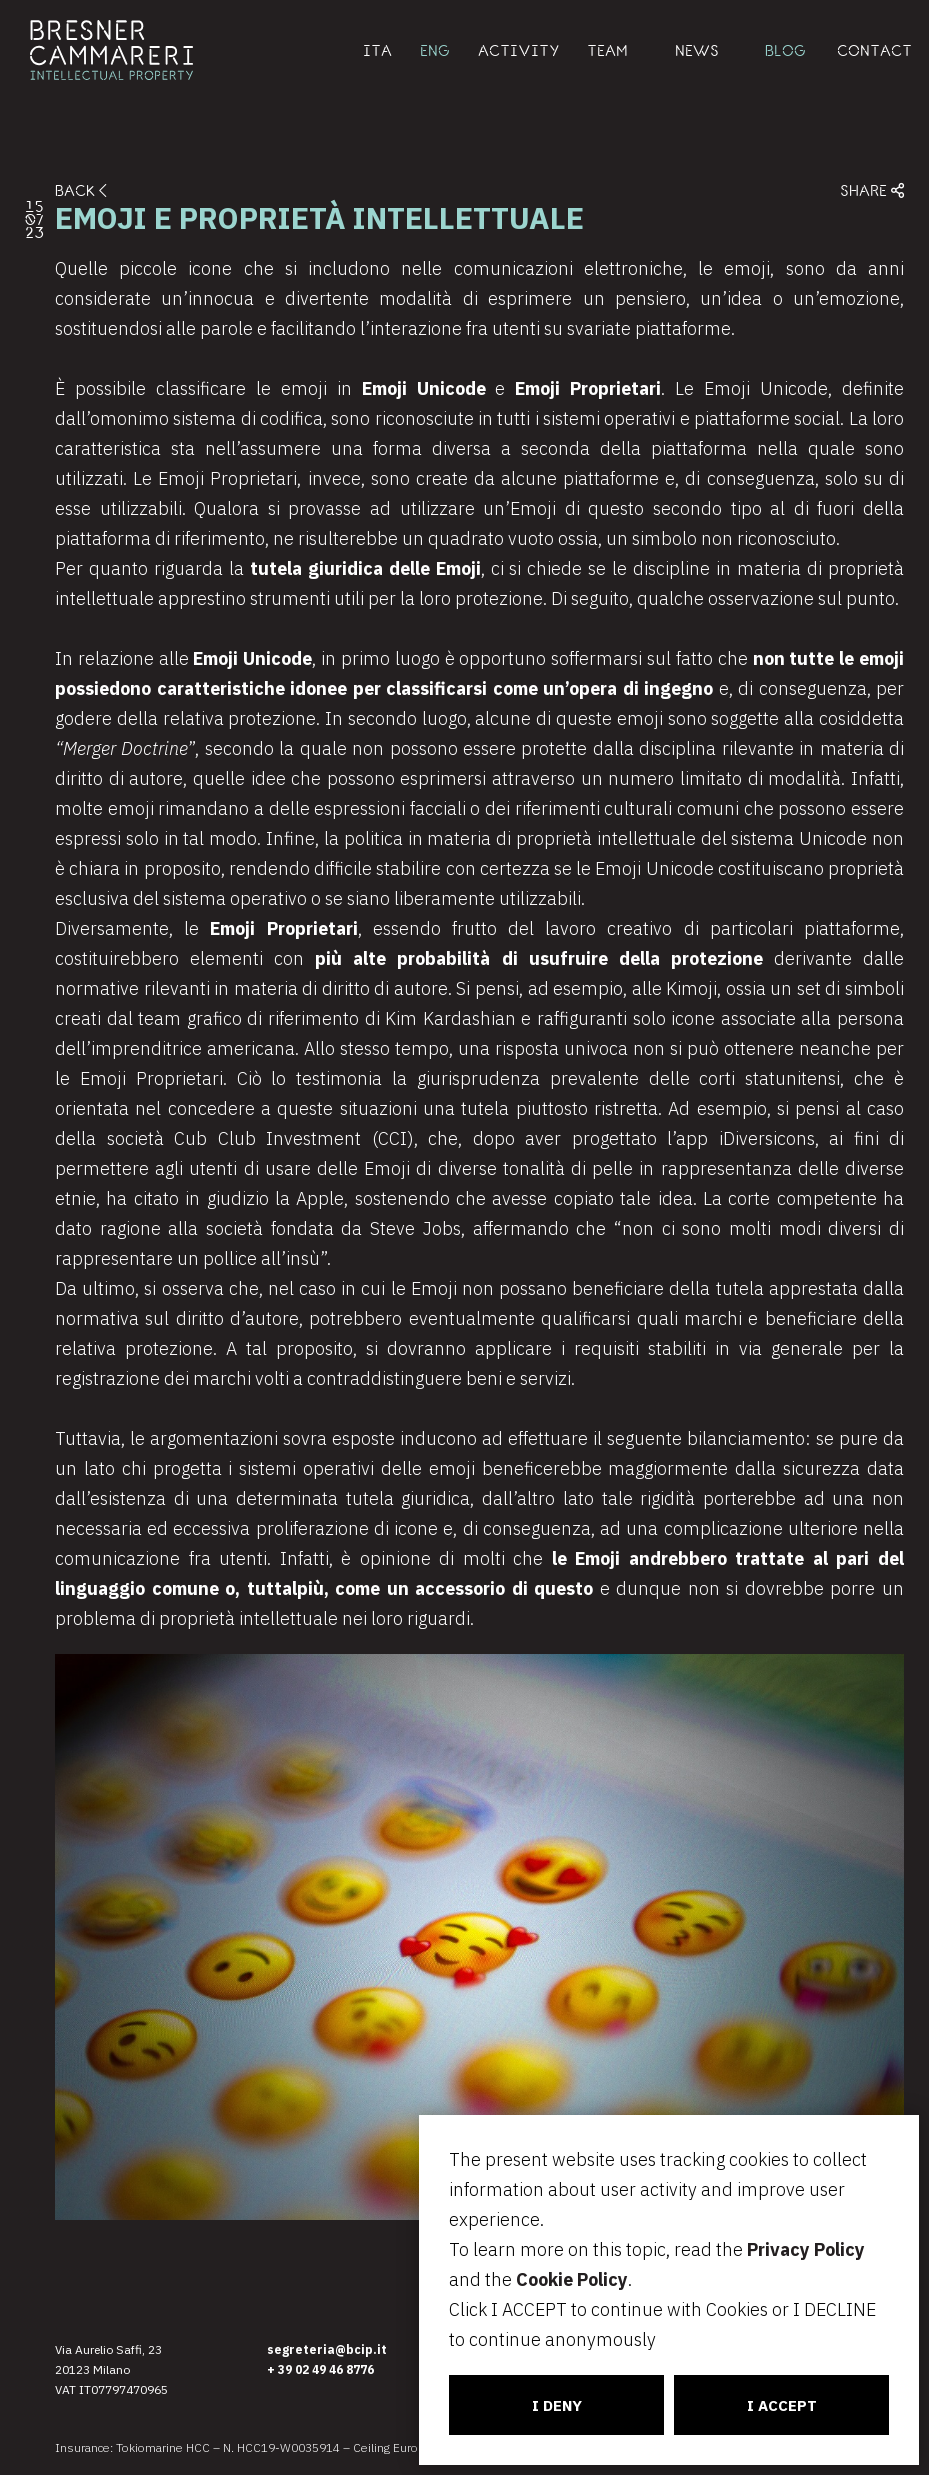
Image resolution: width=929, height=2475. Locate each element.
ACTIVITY (519, 50)
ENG (435, 50)
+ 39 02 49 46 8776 (320, 2369)
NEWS (697, 50)
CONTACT (874, 50)
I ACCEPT (782, 2405)
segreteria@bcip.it (327, 2349)
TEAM (607, 50)
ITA (377, 50)
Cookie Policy (572, 2279)
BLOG (785, 50)
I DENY (557, 2405)
